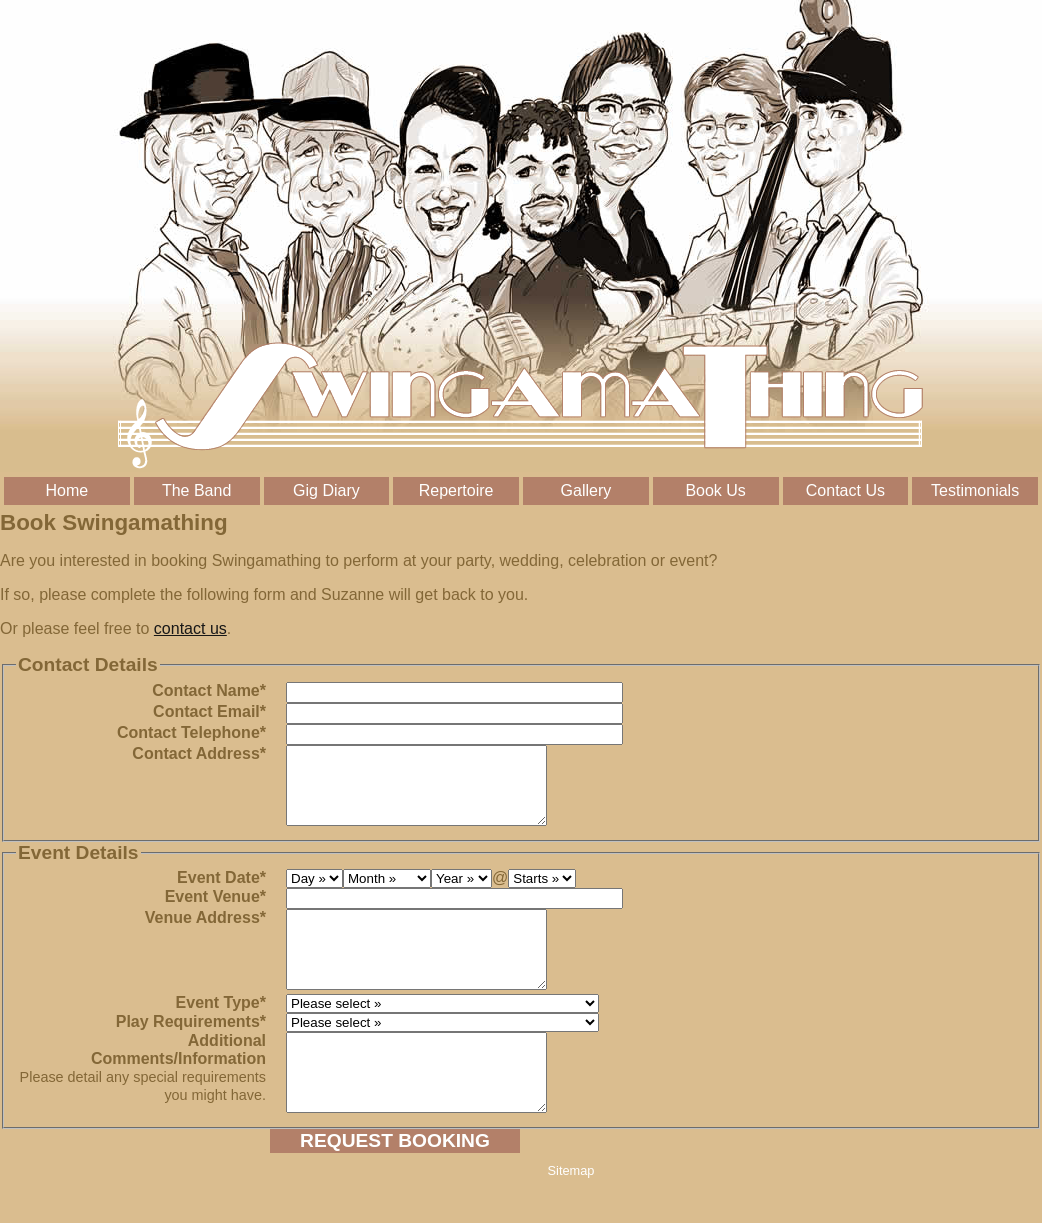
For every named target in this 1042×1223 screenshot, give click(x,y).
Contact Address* (199, 753)
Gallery (586, 490)
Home (67, 490)
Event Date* (221, 892)
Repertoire (456, 490)
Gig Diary (326, 490)
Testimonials (975, 490)
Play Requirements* (191, 1051)
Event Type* (221, 1032)
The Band (196, 490)
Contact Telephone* (191, 732)
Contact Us (845, 490)
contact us (190, 628)
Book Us (715, 490)
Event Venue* (215, 911)
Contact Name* (209, 690)
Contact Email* (209, 711)
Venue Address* (205, 932)
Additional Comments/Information (143, 1097)
